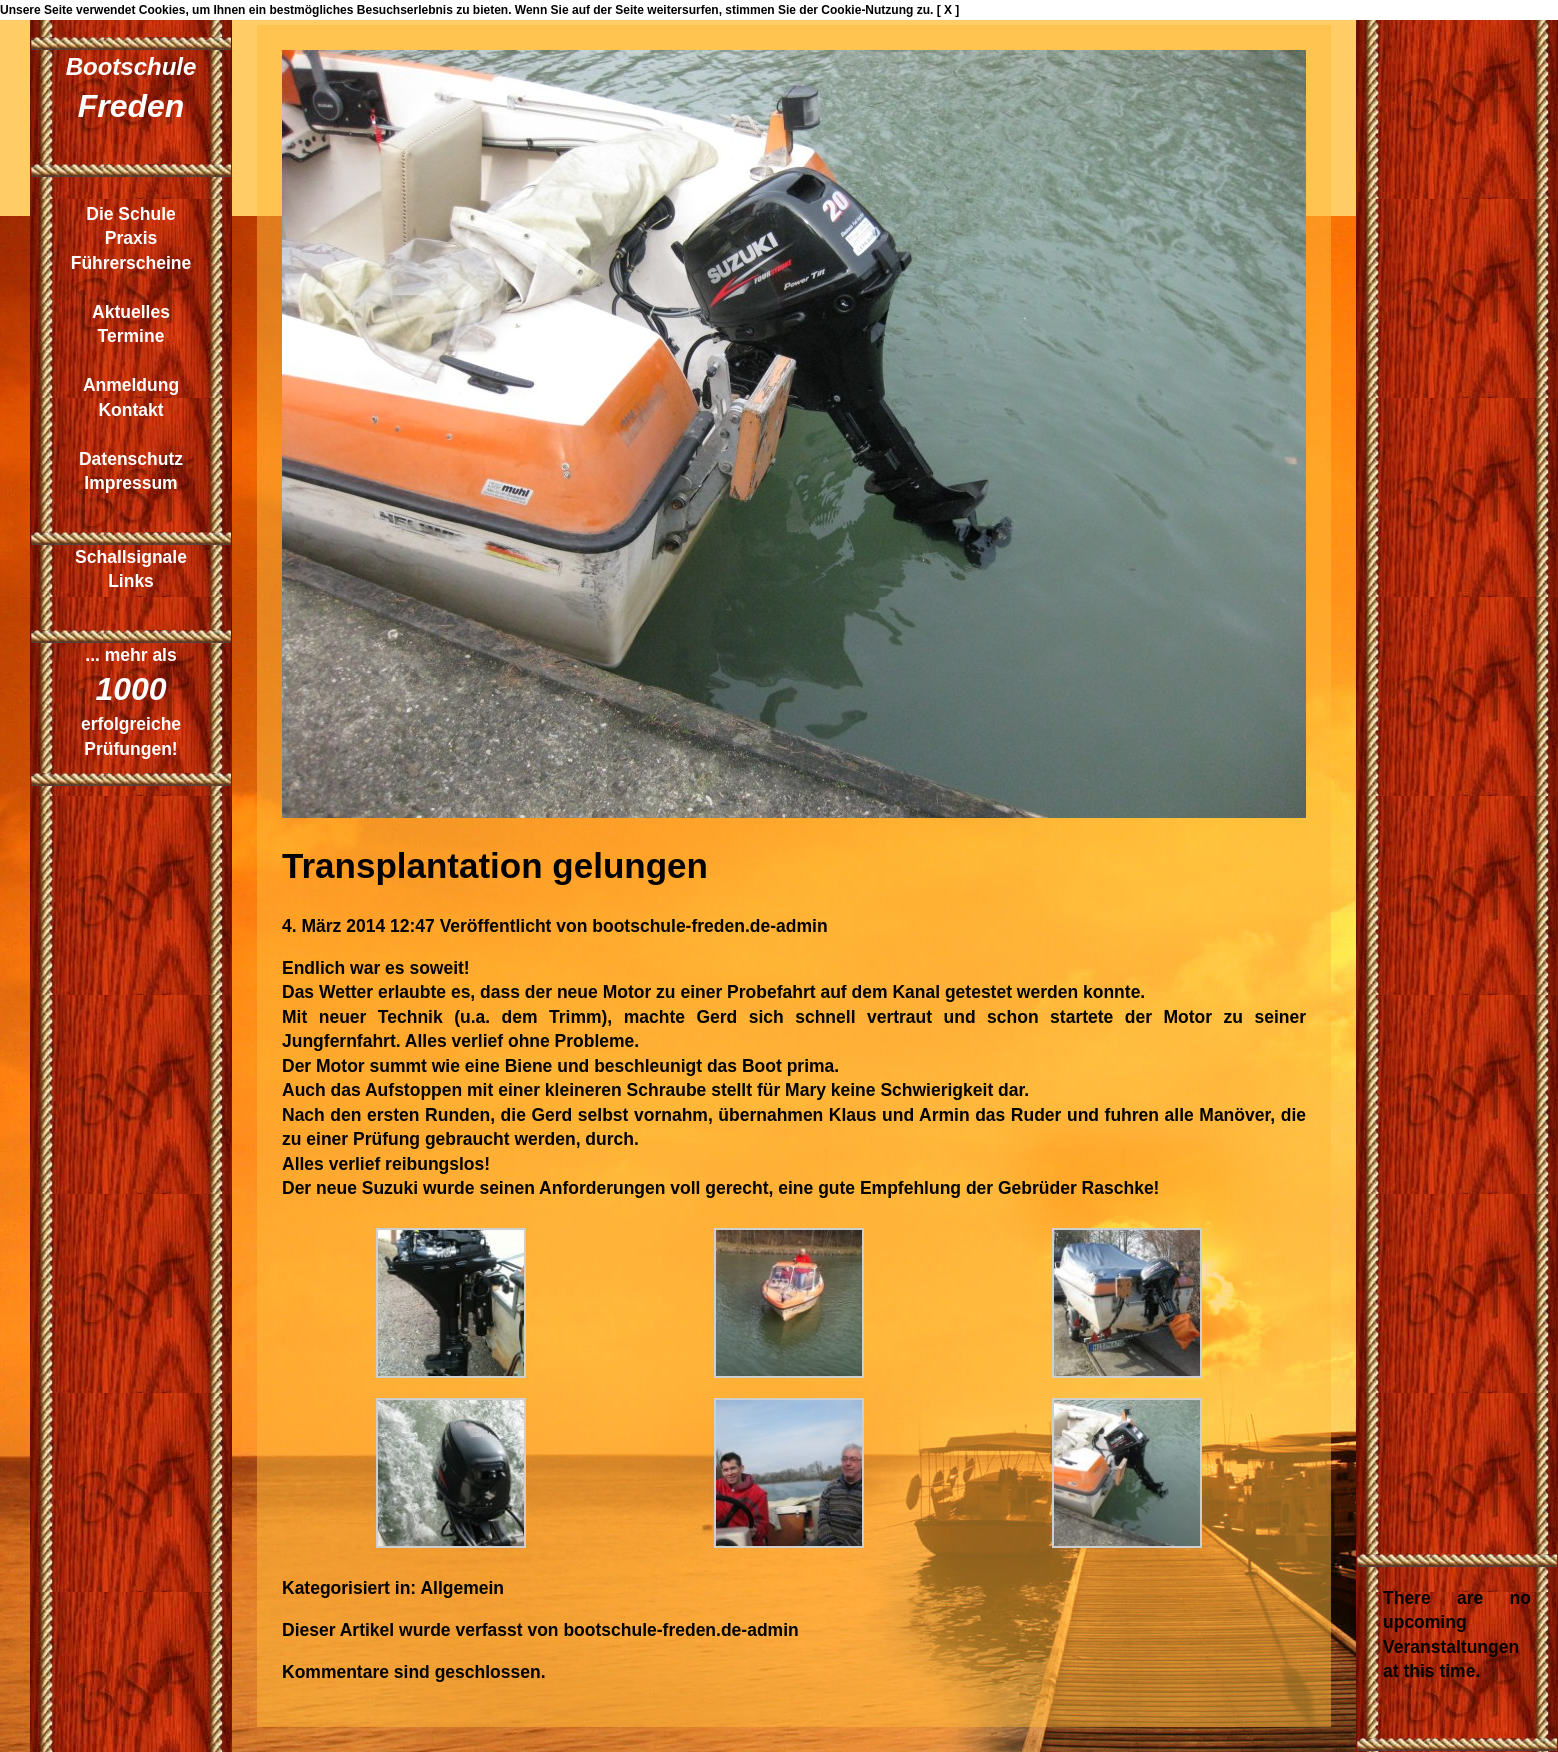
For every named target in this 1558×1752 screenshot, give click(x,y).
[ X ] (948, 10)
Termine (131, 336)
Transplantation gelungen (495, 865)
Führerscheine (131, 263)
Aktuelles (131, 312)
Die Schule (130, 214)
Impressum (130, 483)
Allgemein (462, 1588)
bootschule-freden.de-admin (709, 926)
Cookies (162, 10)
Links (131, 581)
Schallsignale (131, 557)
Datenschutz (131, 459)
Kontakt (130, 410)
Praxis (131, 238)
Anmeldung (131, 385)
